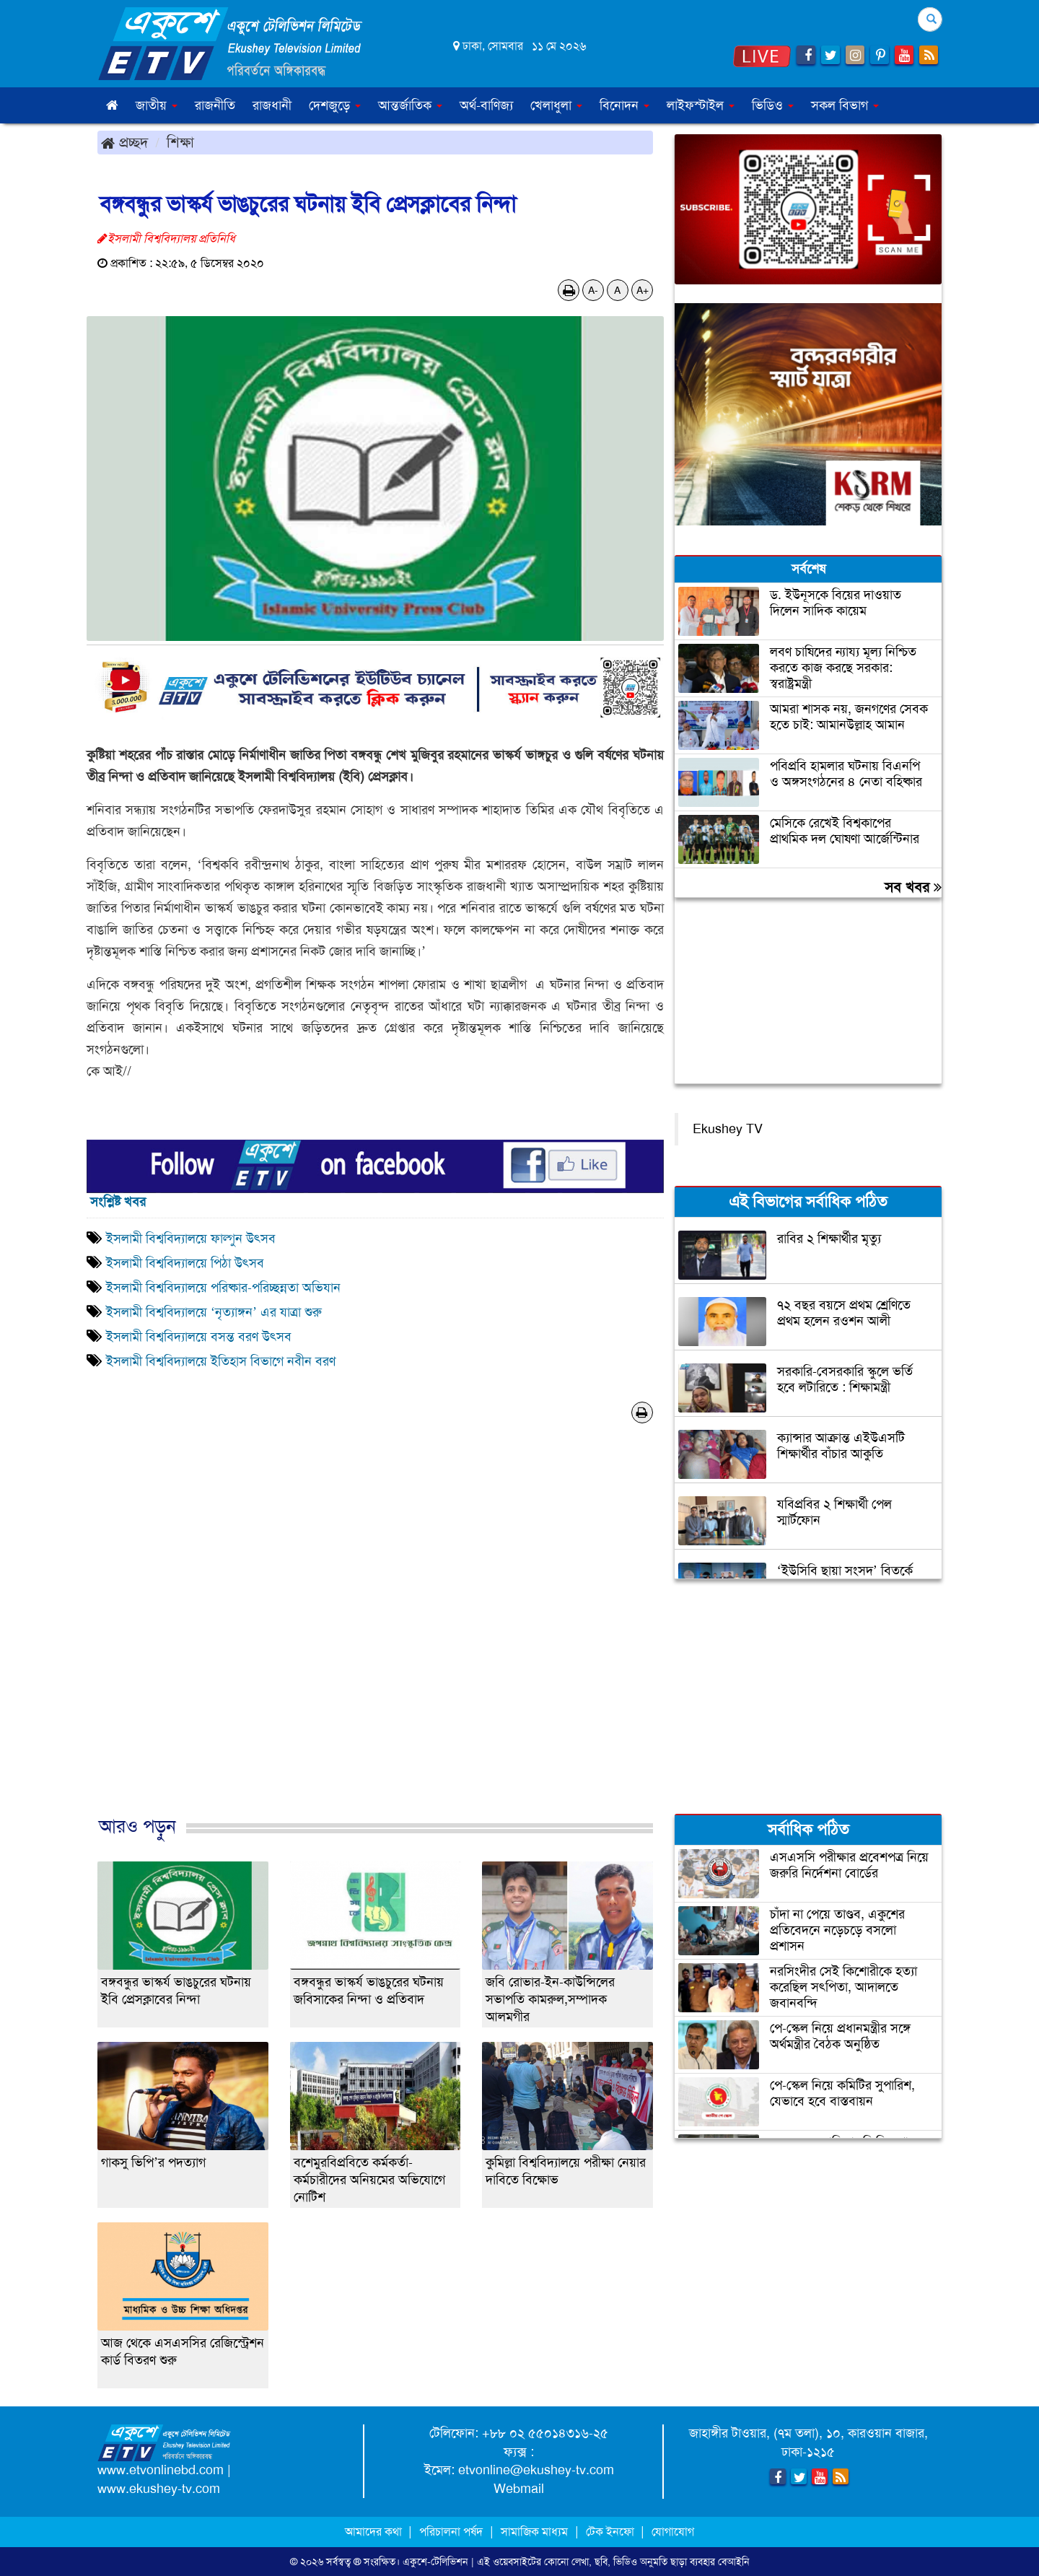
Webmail (519, 2488)
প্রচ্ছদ (124, 142)
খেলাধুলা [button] (556, 105)
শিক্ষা (180, 142)
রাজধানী (272, 105)
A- (593, 290)
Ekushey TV (728, 1129)
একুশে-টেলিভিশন (435, 2561)
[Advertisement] (375, 1635)
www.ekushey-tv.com (158, 2488)
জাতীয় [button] (156, 105)
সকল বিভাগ (845, 105)
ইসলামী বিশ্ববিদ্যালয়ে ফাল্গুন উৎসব (191, 1238)
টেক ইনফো (611, 2531)
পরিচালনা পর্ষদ (451, 2531)
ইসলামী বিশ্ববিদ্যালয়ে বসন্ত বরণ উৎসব (198, 1336)
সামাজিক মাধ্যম (534, 2531)
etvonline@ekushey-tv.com (536, 2470)
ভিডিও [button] (773, 105)
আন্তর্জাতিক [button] (410, 105)
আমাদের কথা (375, 2531)
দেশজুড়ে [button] (335, 105)
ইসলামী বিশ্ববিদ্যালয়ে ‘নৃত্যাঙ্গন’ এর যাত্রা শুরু (214, 1312)
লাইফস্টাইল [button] (701, 105)
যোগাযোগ (673, 2531)
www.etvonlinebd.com (160, 2470)
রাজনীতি (215, 105)
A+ (642, 290)
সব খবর (913, 887)
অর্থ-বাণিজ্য (486, 105)
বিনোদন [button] (624, 105)
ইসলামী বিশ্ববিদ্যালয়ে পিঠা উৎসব (185, 1263)
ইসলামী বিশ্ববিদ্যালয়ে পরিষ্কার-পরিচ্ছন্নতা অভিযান (223, 1287)
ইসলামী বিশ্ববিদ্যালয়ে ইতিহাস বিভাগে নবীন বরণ (221, 1361)
